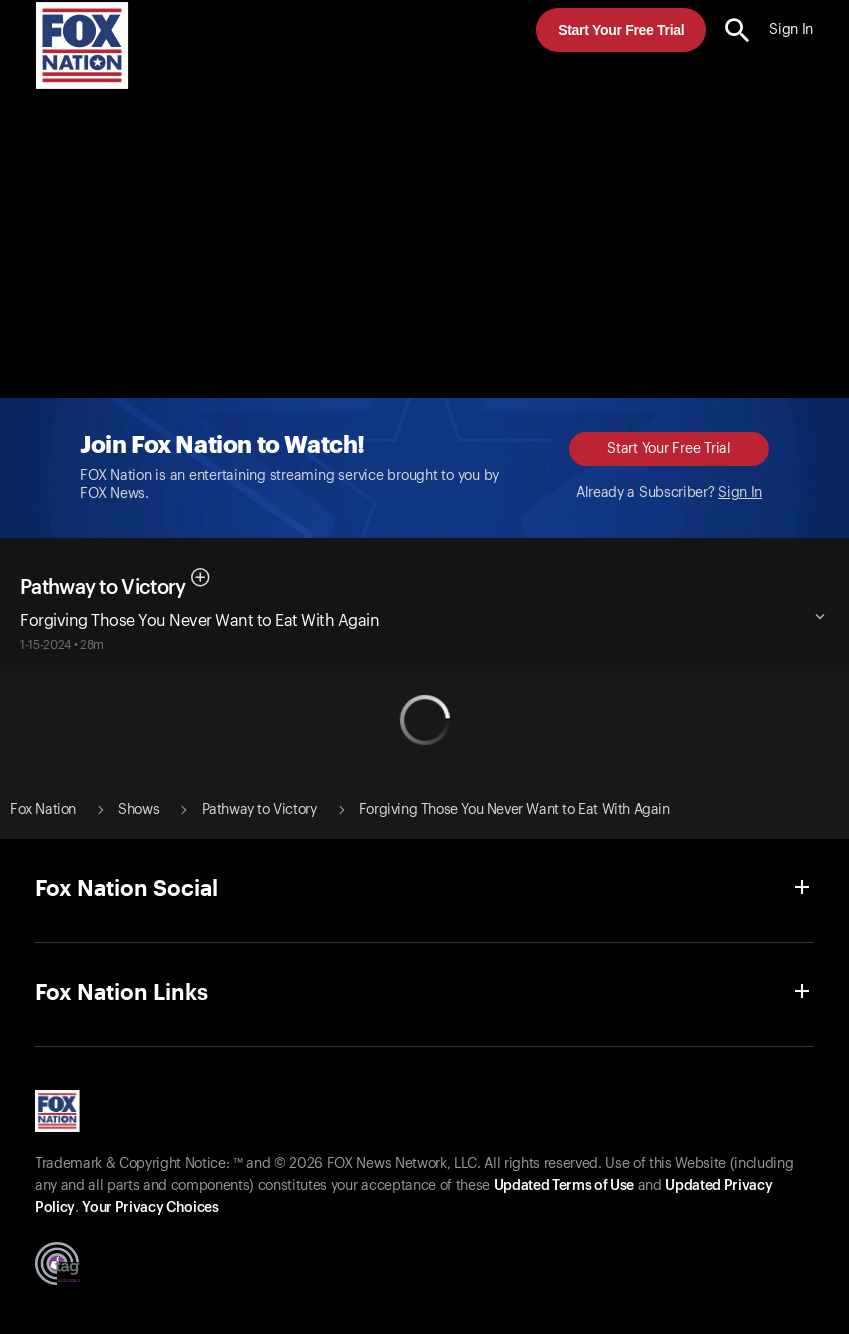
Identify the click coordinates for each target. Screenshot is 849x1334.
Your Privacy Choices (150, 1208)
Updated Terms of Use (564, 1186)
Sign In (740, 493)
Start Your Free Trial (621, 30)
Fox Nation (43, 810)
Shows (138, 810)
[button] (737, 30)
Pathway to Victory (102, 588)
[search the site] (737, 30)
